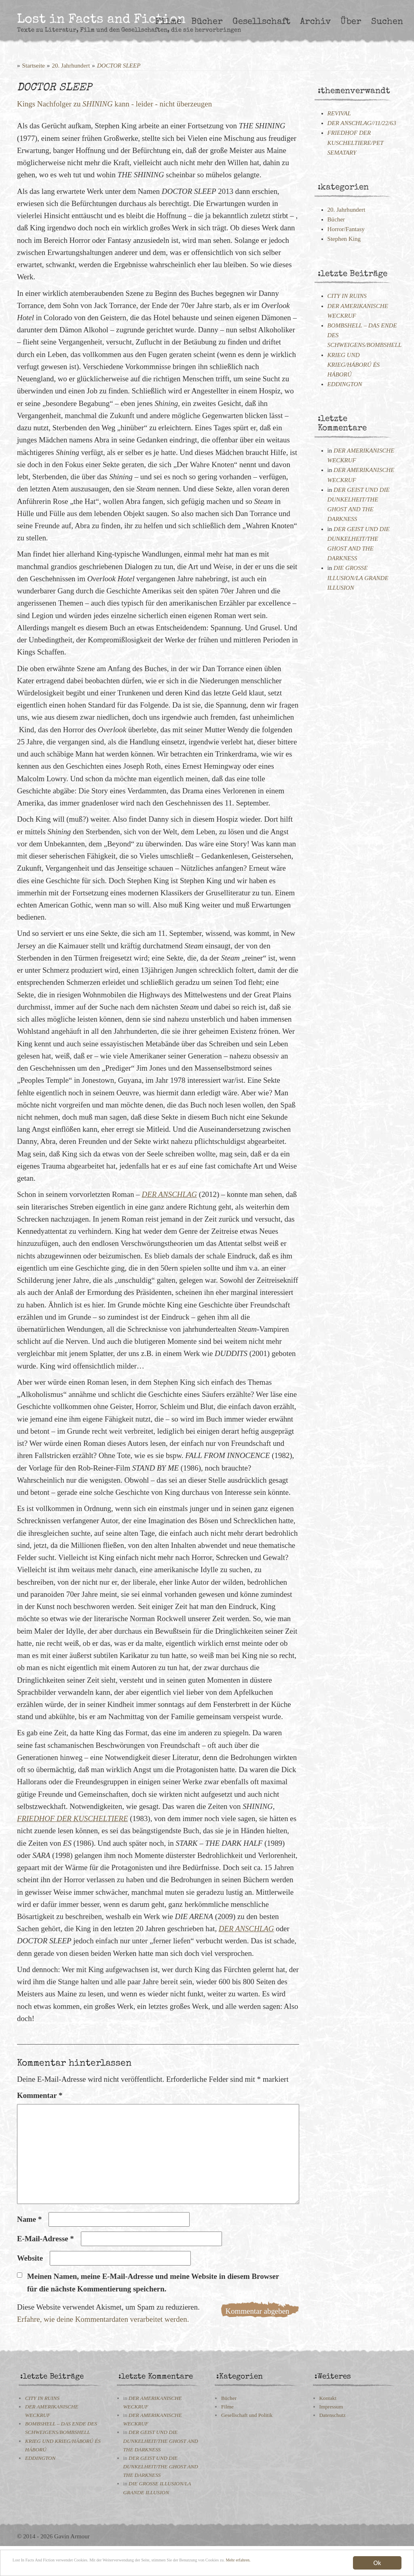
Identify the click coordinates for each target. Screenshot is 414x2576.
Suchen (387, 22)
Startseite (33, 65)
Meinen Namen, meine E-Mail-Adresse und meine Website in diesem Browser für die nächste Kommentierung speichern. (153, 2282)
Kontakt (328, 2398)
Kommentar (39, 2095)
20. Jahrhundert (71, 65)
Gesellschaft (261, 22)
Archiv (315, 22)
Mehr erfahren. (67, 2568)
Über (350, 22)
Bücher (207, 22)
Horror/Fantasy (346, 229)
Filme (168, 22)
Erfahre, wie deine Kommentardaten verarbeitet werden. (103, 2319)
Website (30, 2258)
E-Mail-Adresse (45, 2238)
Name (29, 2219)
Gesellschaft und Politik (246, 2415)
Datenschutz (332, 2415)
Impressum (331, 2407)
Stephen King (344, 239)
